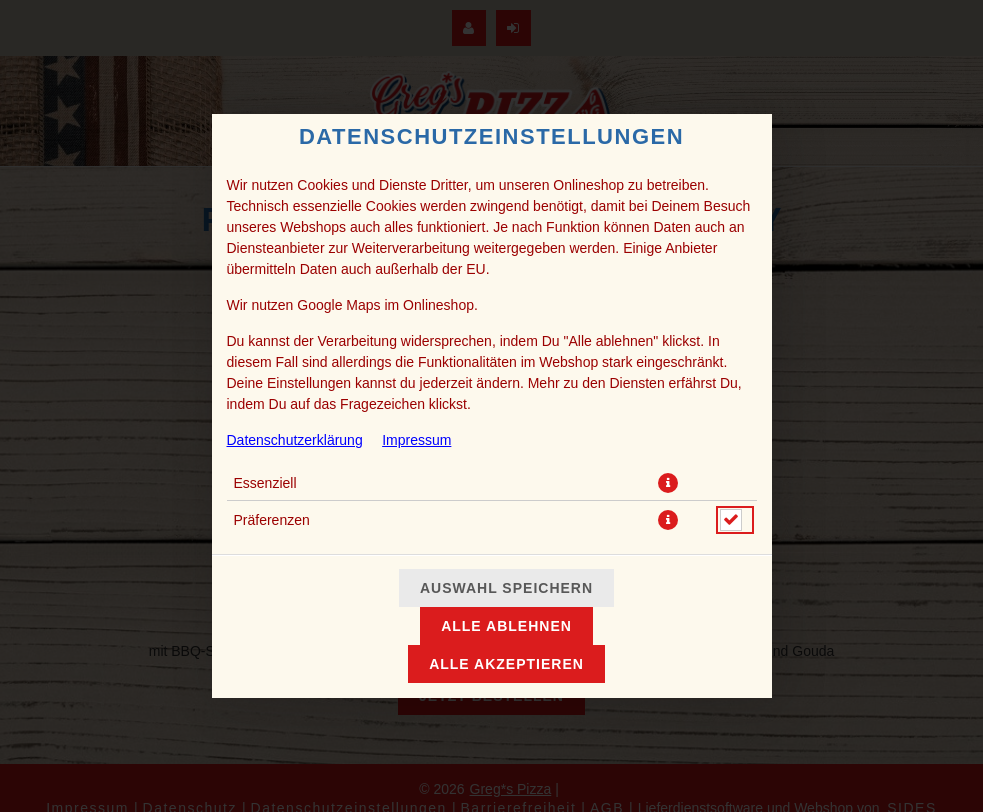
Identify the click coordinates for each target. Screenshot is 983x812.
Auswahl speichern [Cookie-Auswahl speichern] (506, 588)
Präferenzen (272, 520)
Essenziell (265, 483)
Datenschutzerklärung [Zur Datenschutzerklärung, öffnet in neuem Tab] (295, 440)
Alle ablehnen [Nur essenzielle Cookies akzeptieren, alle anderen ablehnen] (506, 626)
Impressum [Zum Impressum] (416, 440)
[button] (668, 483)
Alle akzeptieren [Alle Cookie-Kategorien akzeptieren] (506, 664)
